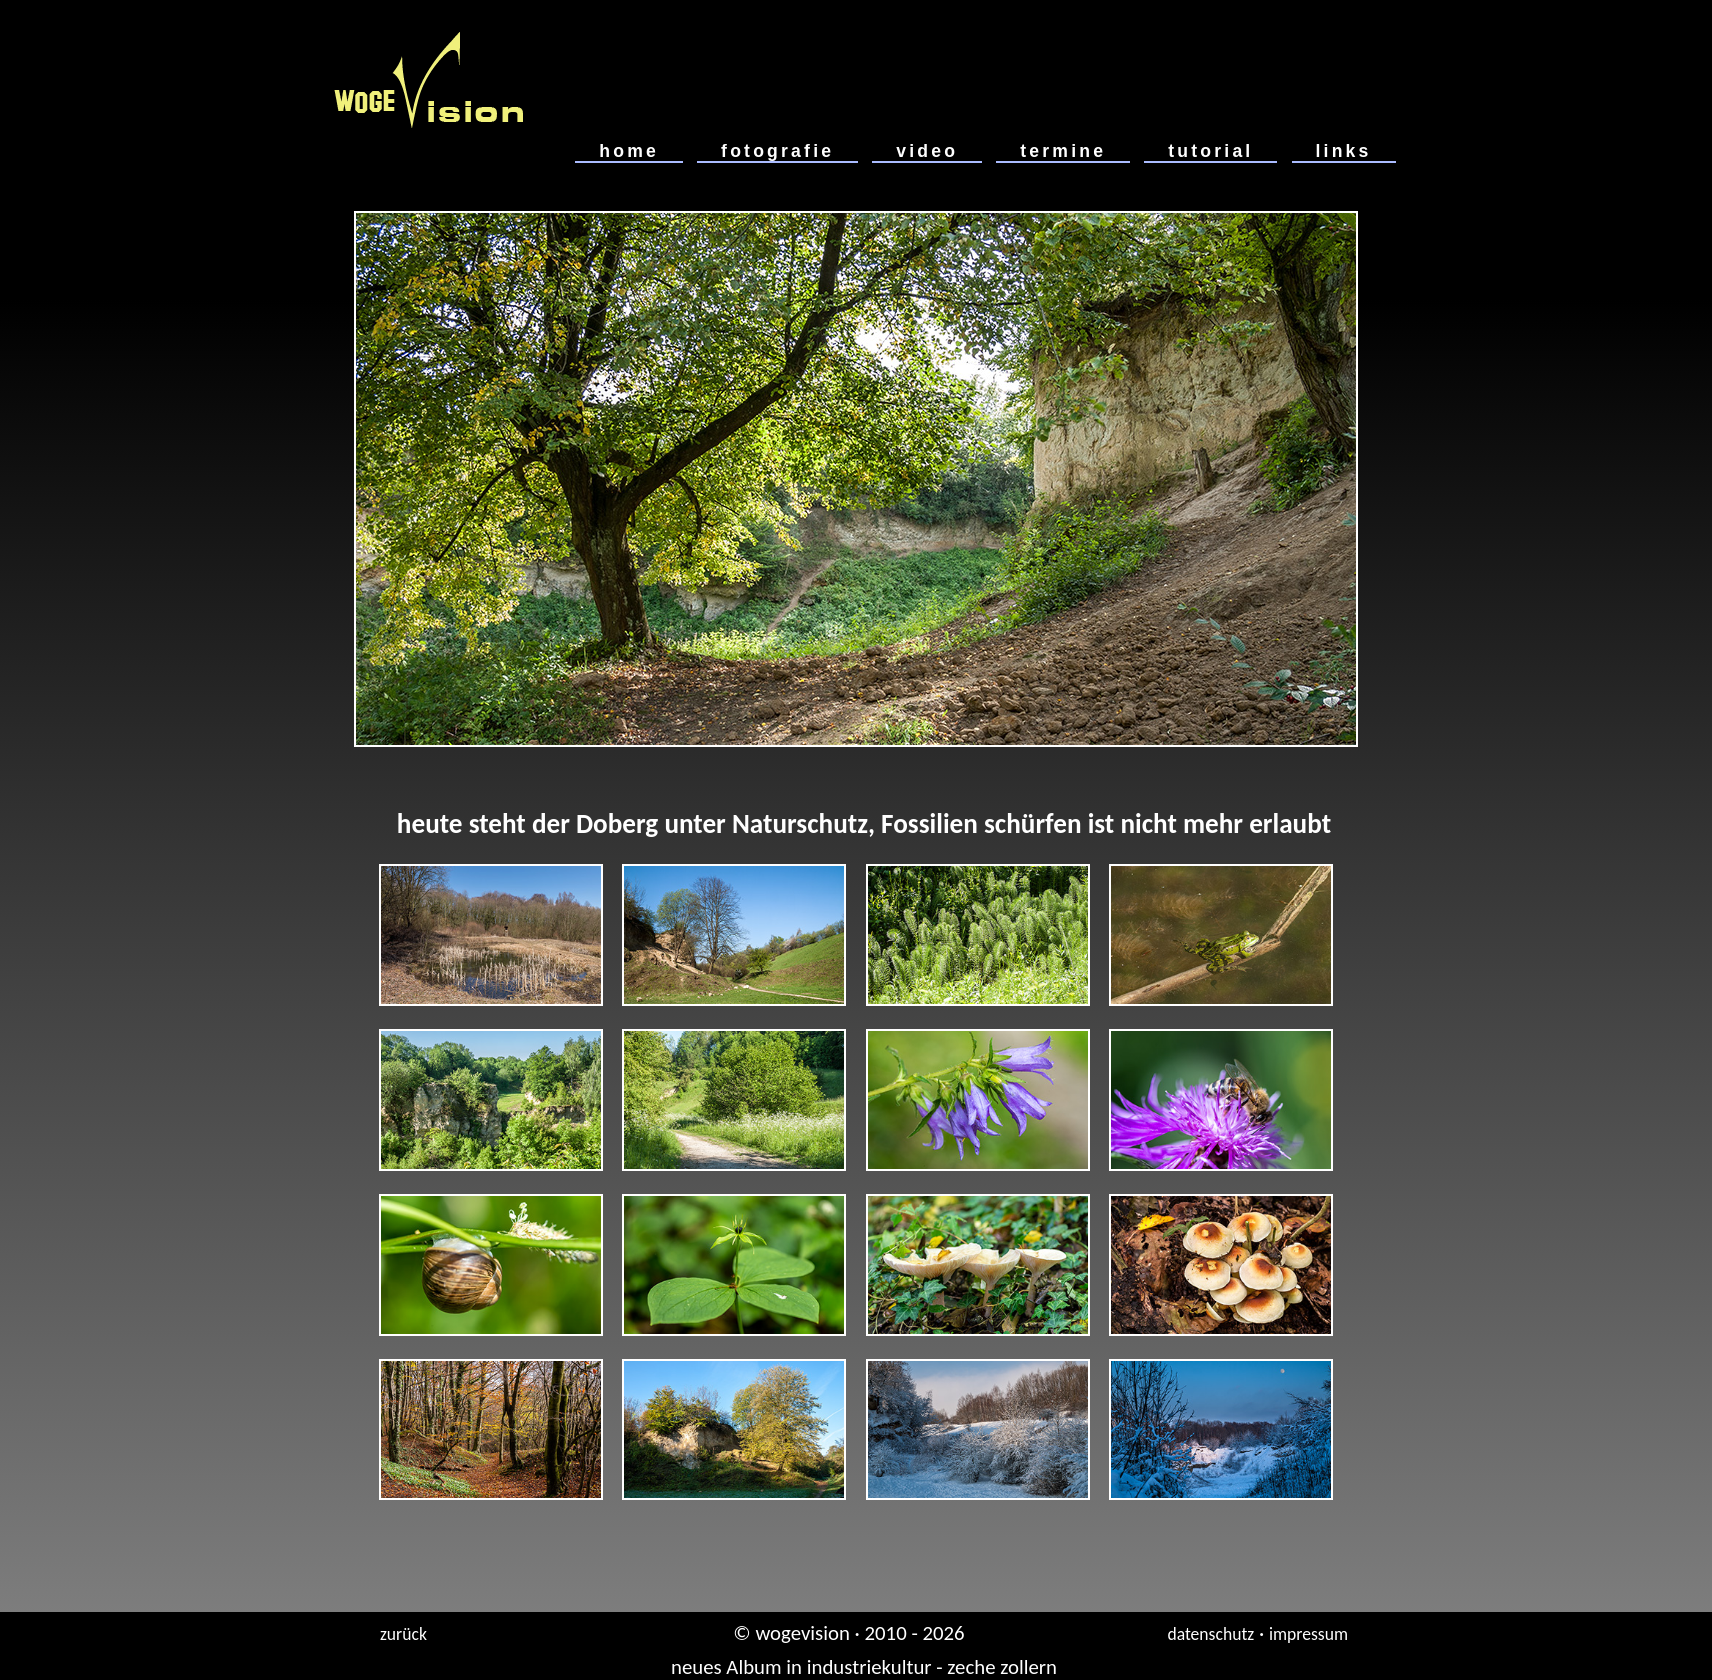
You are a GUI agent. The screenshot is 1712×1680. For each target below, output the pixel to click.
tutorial (1210, 151)
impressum (1308, 1634)
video (927, 151)
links (1344, 151)
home (629, 151)
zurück (403, 1634)
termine (1063, 151)
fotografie (777, 151)
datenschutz (1210, 1634)
